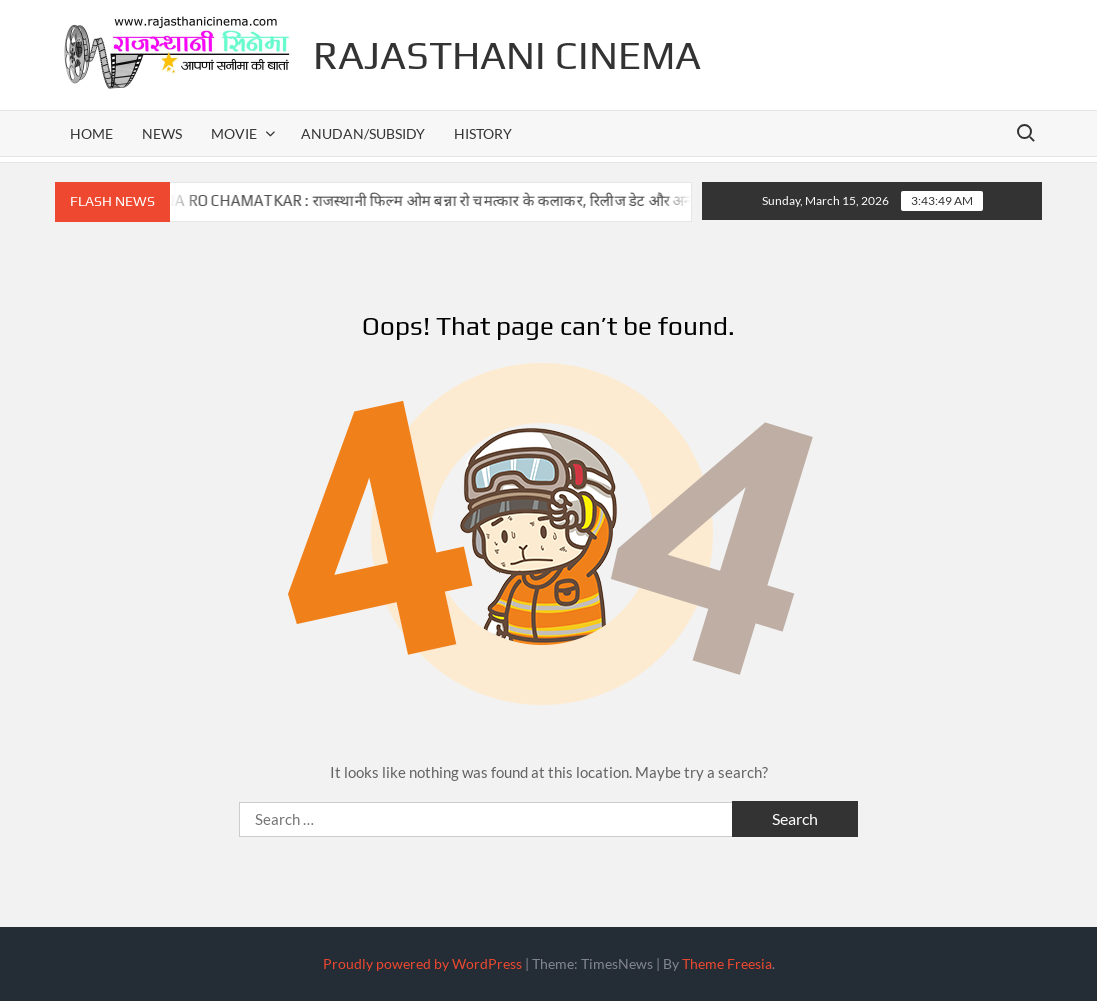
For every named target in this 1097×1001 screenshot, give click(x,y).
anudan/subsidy (363, 133)
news (162, 133)
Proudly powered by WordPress (422, 963)
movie (234, 133)
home (91, 133)
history (483, 133)
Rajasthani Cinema (507, 55)
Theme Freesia (727, 963)
